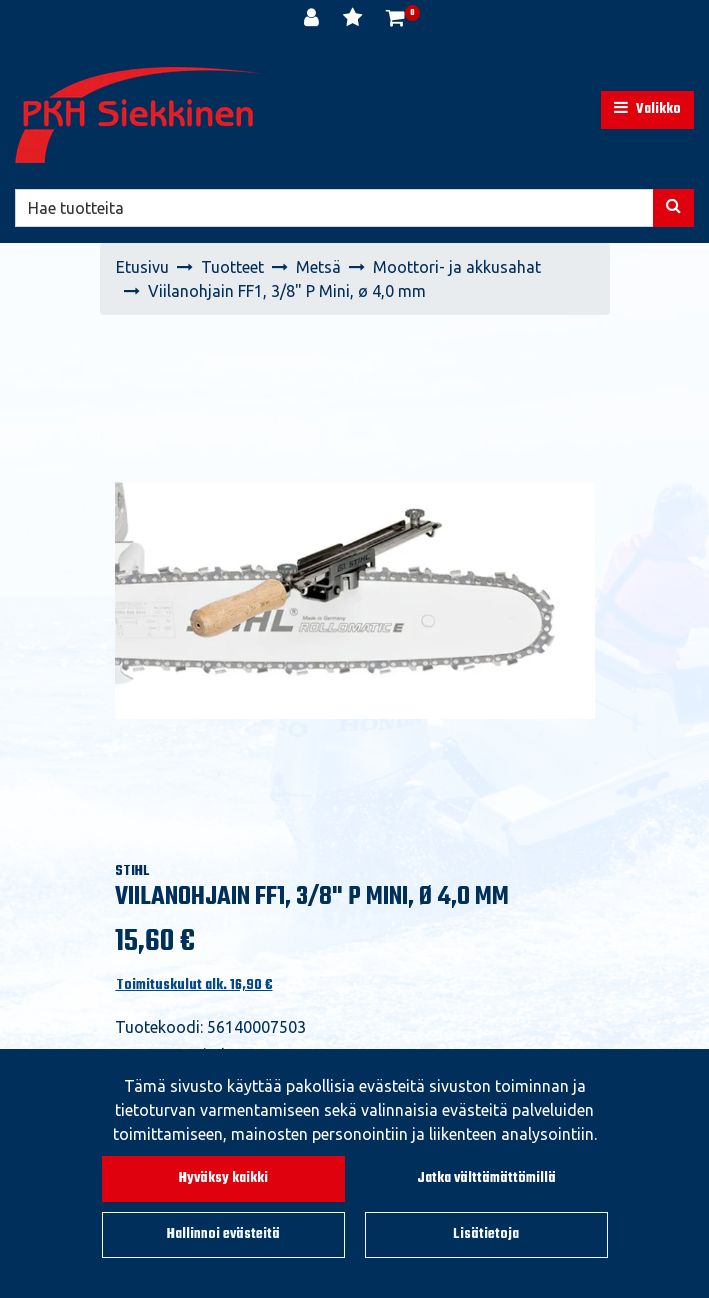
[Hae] (334, 208)
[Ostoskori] (395, 20)
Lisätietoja (486, 1234)
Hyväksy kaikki (223, 1178)
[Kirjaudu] (313, 20)
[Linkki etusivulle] (140, 115)
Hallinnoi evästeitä (223, 1234)
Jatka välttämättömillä (486, 1178)
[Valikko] (647, 110)
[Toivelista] (354, 20)
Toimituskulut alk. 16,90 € (194, 985)
